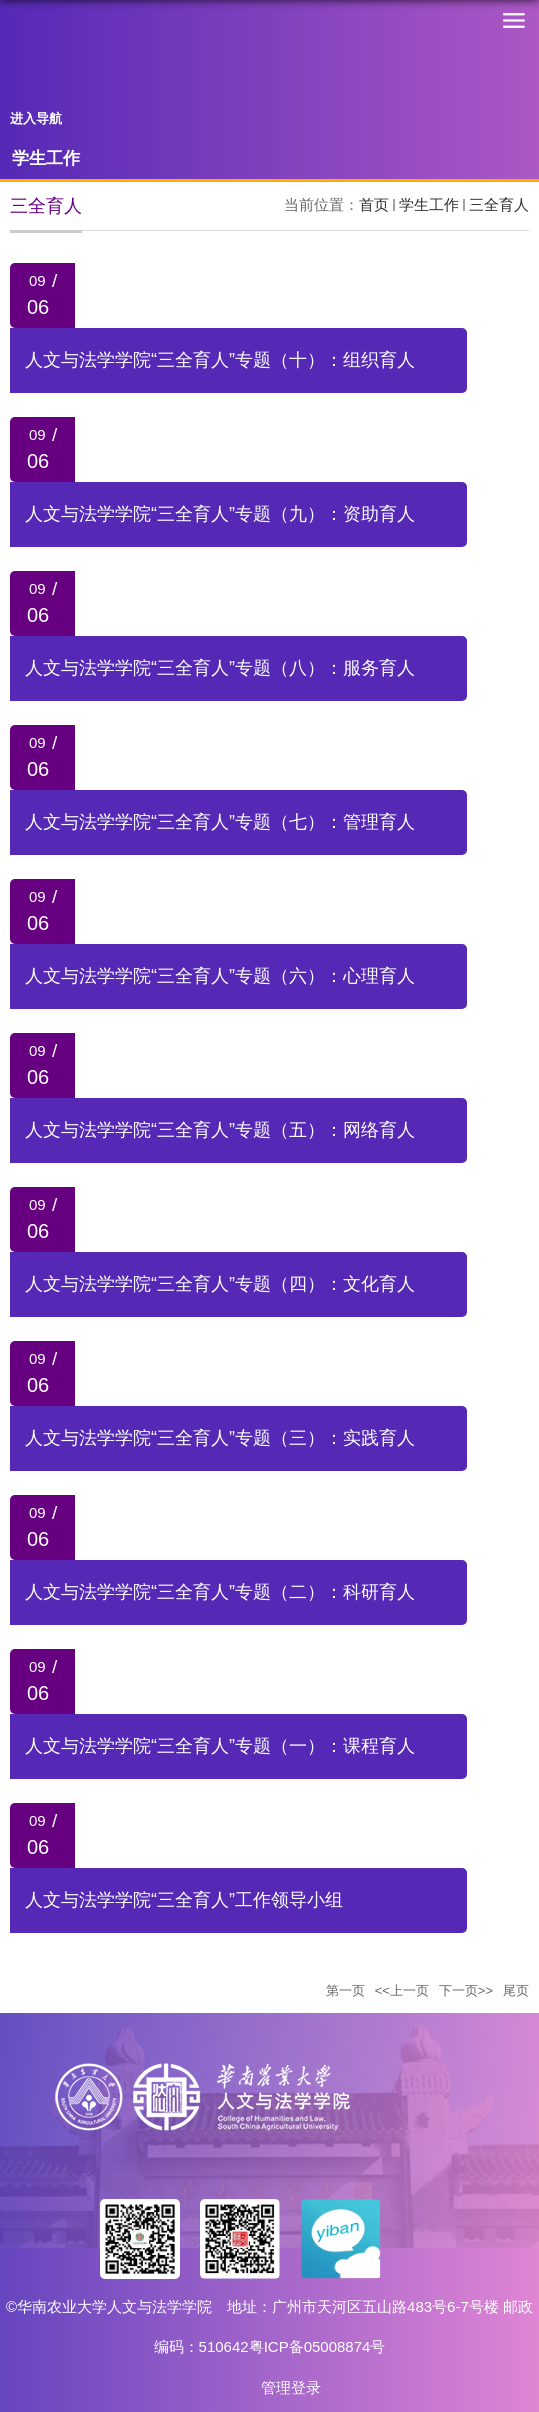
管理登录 (291, 2387)
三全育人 (499, 204)
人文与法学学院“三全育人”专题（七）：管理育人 (220, 822)
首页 (374, 204)
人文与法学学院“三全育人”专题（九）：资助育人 (220, 514)
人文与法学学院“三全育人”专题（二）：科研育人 (220, 1592)
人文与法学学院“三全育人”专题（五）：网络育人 (220, 1130)
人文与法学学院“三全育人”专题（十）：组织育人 (220, 360)
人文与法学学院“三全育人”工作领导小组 (184, 1900)
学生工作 (429, 204)
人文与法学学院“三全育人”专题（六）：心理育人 (220, 976)
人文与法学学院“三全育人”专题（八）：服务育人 (220, 668)
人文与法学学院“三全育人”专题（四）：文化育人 (220, 1284)
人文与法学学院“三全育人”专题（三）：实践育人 (220, 1438)
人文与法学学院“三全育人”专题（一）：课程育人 (220, 1746)
